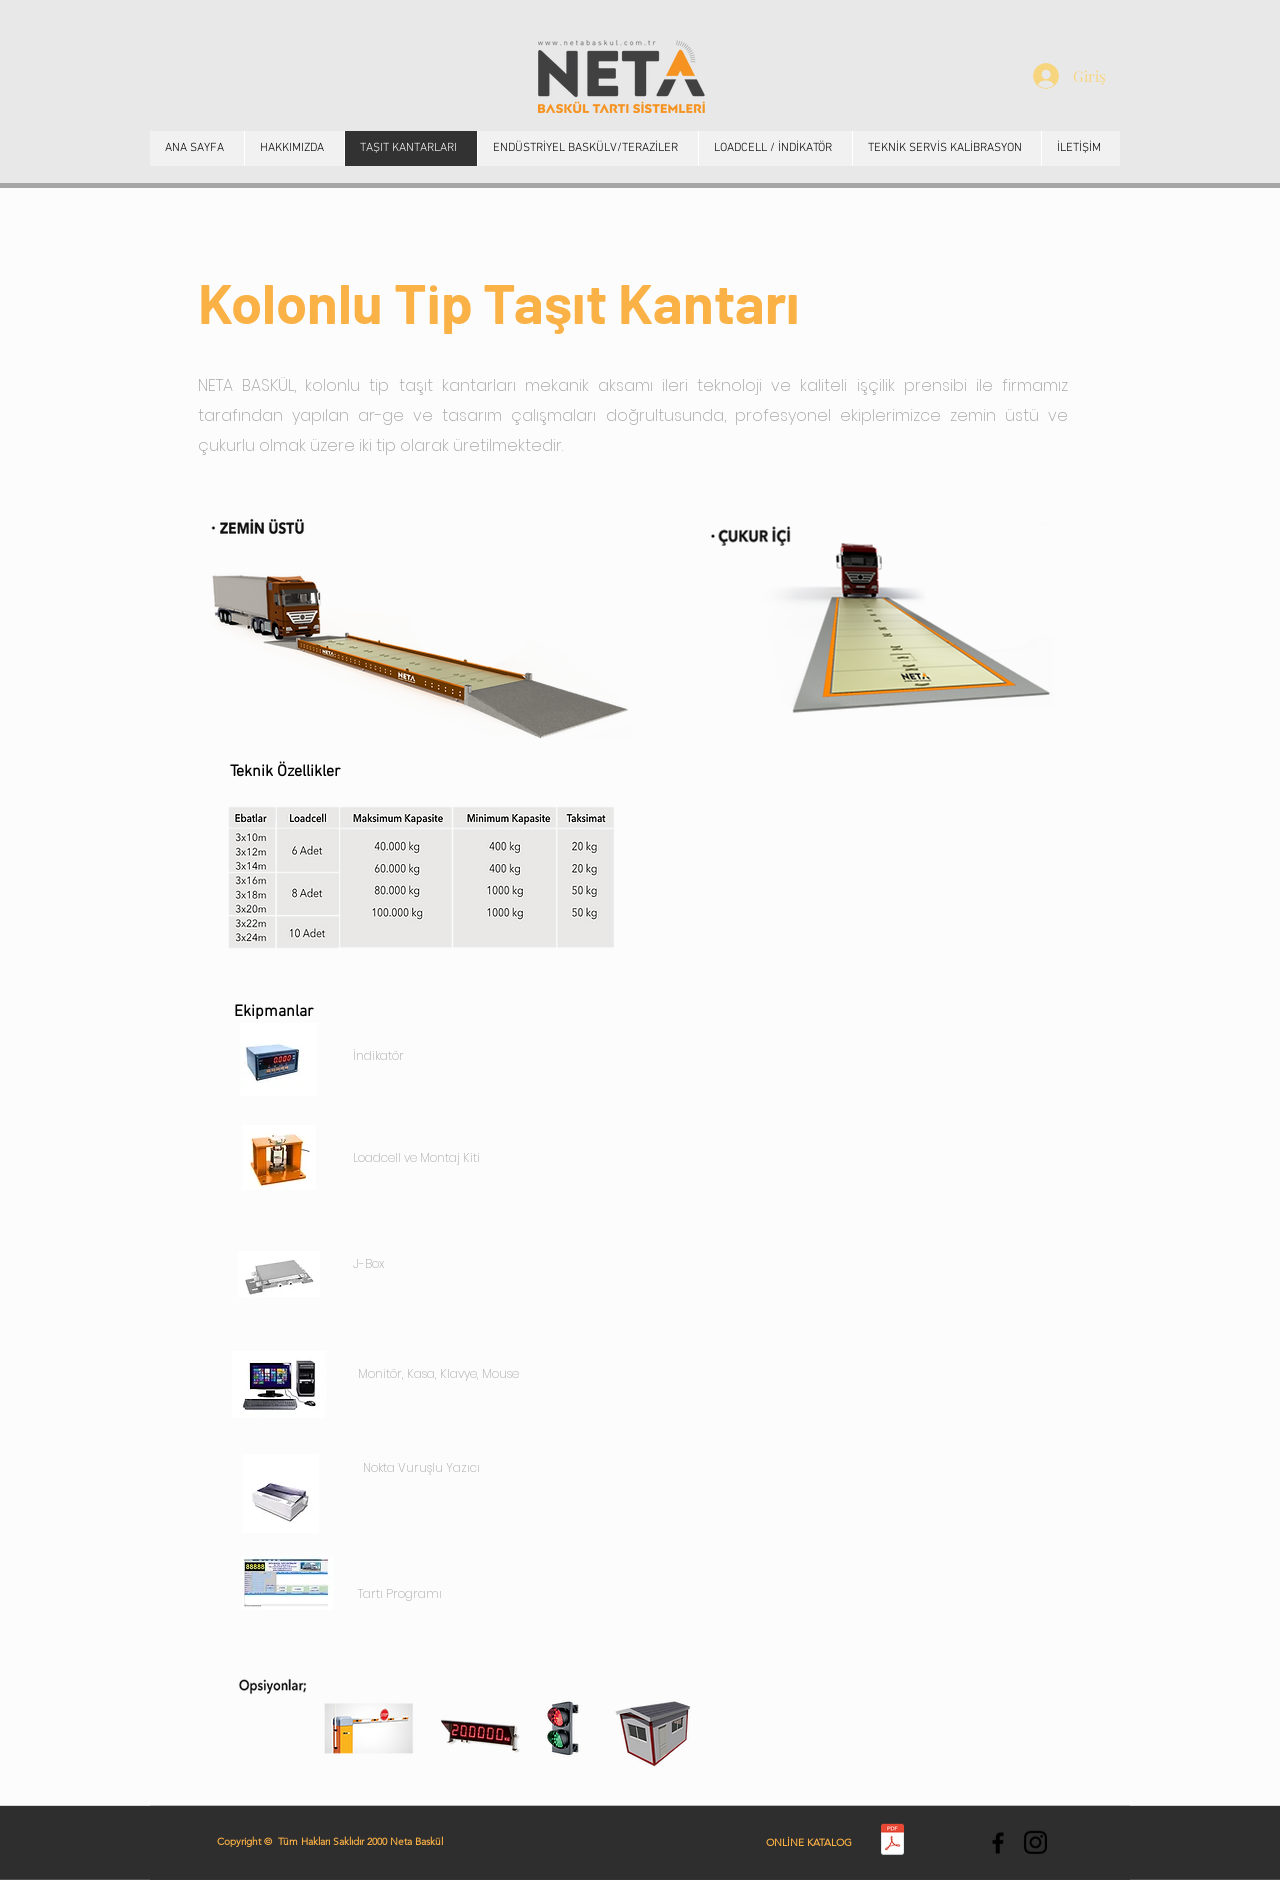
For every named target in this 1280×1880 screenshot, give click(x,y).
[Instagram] (1035, 1842)
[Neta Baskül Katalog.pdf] (892, 1842)
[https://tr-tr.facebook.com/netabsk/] (998, 1843)
